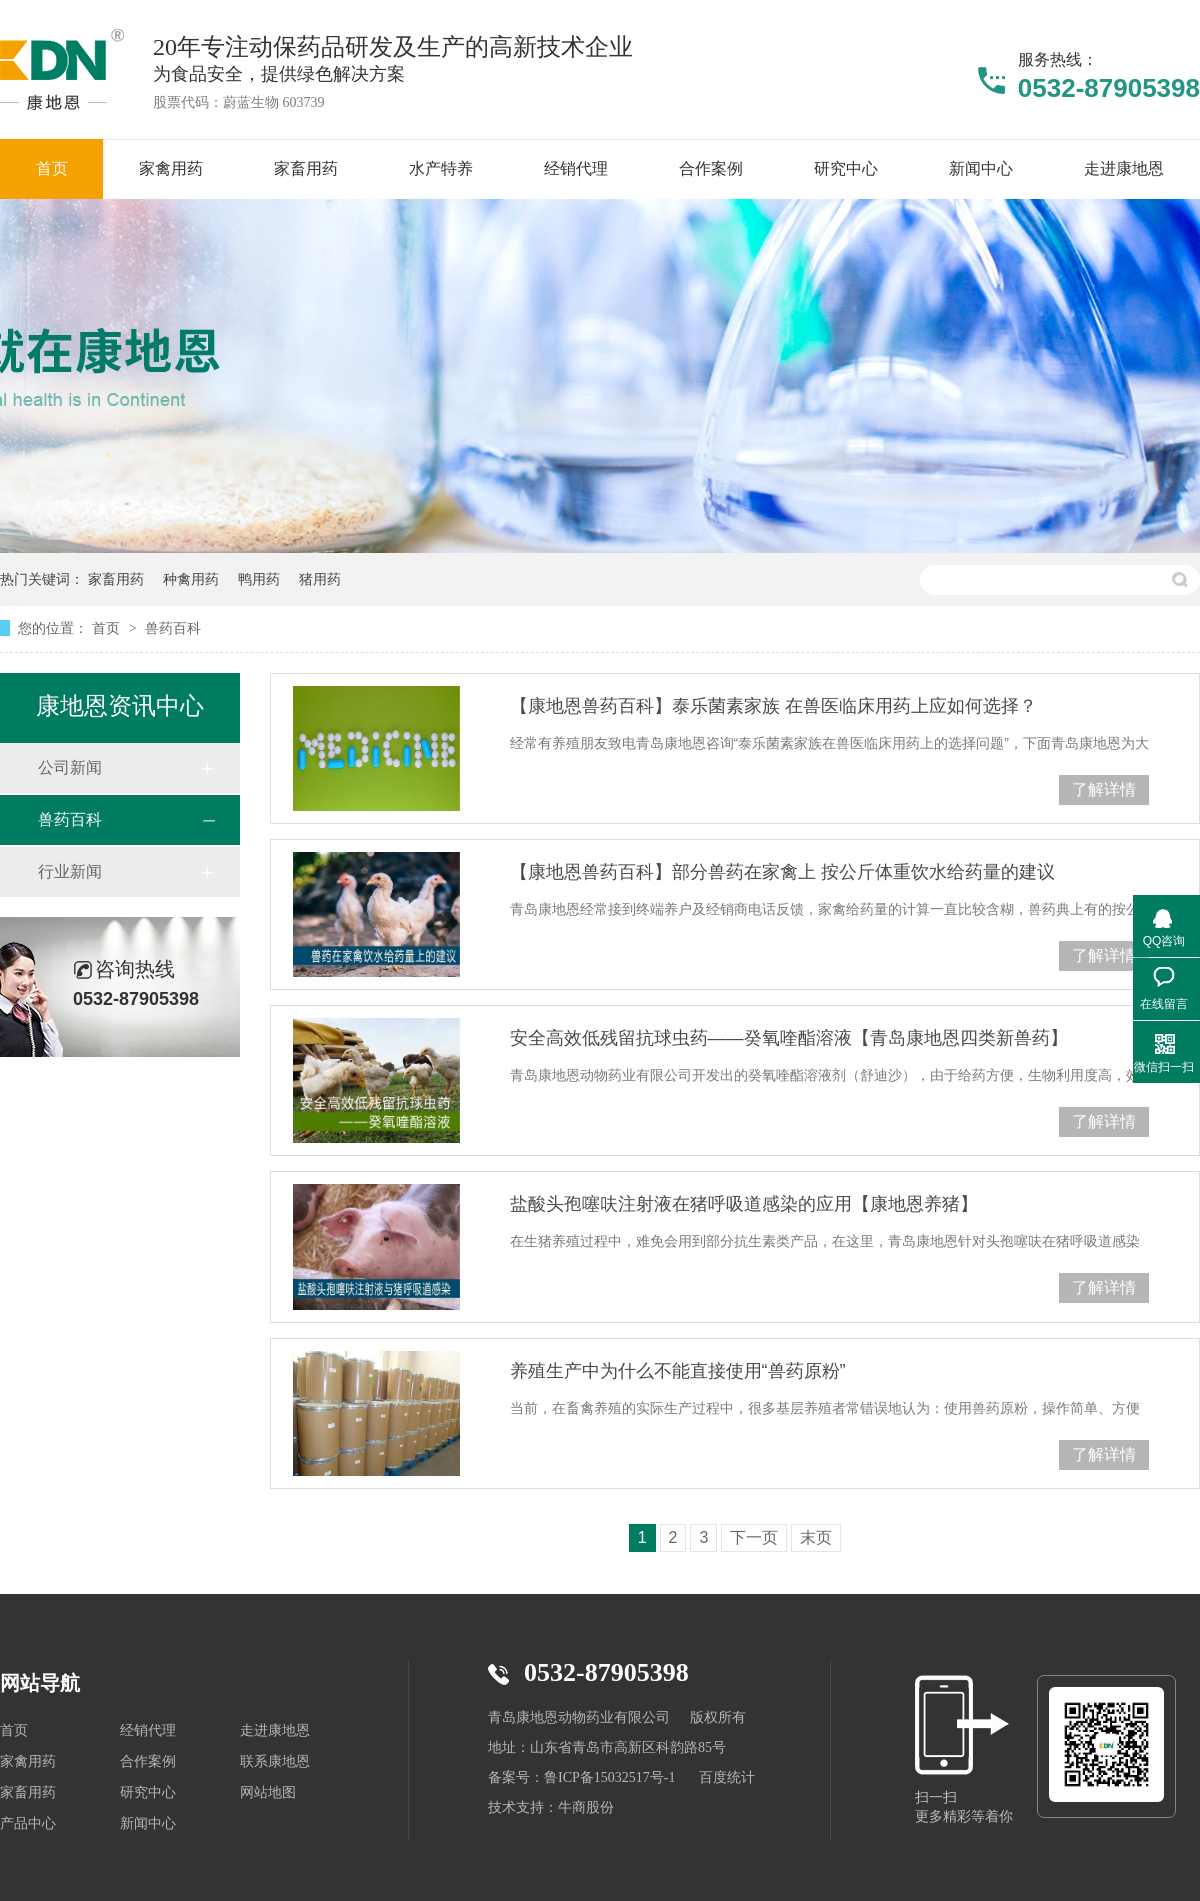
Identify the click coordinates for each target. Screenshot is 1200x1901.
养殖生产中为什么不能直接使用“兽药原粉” (678, 1371)
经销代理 (148, 1730)
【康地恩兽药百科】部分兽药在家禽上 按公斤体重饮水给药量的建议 (782, 872)
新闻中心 (148, 1823)
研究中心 (148, 1792)
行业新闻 (70, 871)
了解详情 (1104, 789)
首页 (108, 628)
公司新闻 (70, 767)
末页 (816, 1537)
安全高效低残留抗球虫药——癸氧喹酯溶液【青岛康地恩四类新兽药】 (789, 1038)
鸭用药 (259, 579)
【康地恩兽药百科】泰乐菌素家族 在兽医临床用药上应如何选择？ (773, 706)
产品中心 (28, 1823)
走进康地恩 (275, 1730)
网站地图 (268, 1792)
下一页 (754, 1537)
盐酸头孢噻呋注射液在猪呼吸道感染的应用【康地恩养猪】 (744, 1204)
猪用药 (320, 579)
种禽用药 (191, 579)
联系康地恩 (275, 1761)
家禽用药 (28, 1761)
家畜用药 (116, 579)
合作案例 (148, 1761)
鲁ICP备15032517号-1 (609, 1777)
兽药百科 (173, 628)
